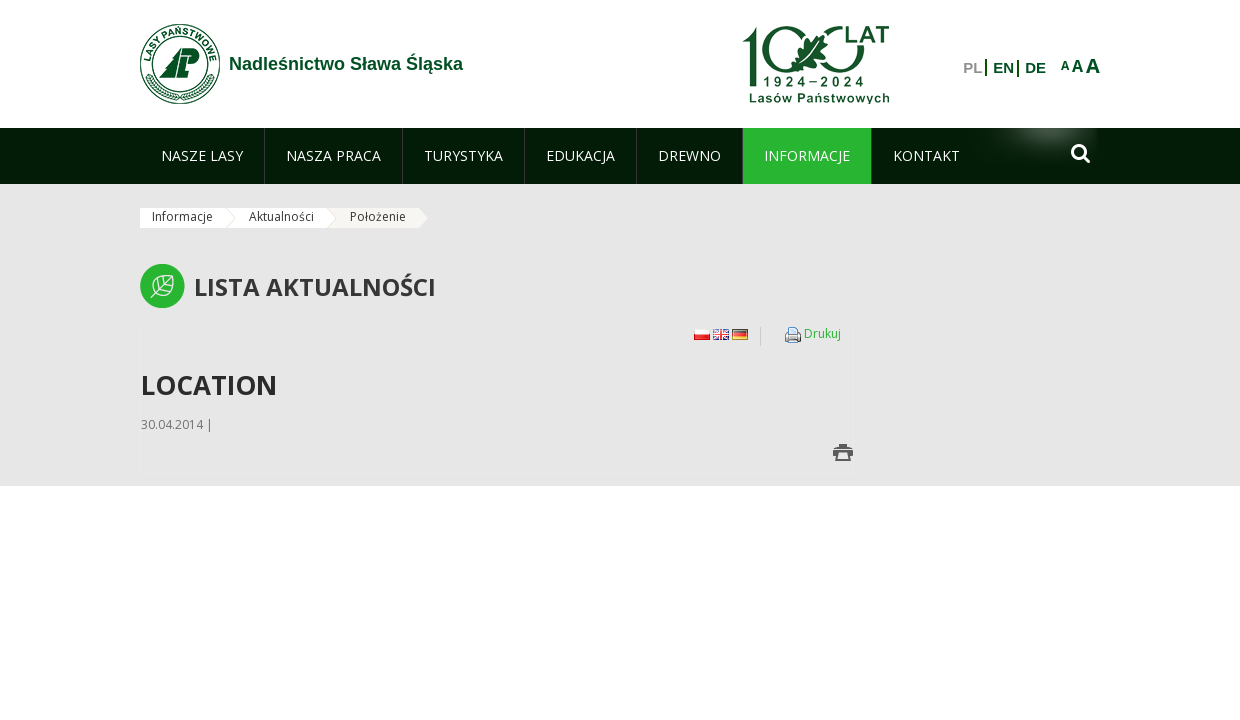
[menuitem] (202, 156)
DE (1035, 68)
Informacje (182, 216)
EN (1003, 68)
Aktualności (281, 216)
